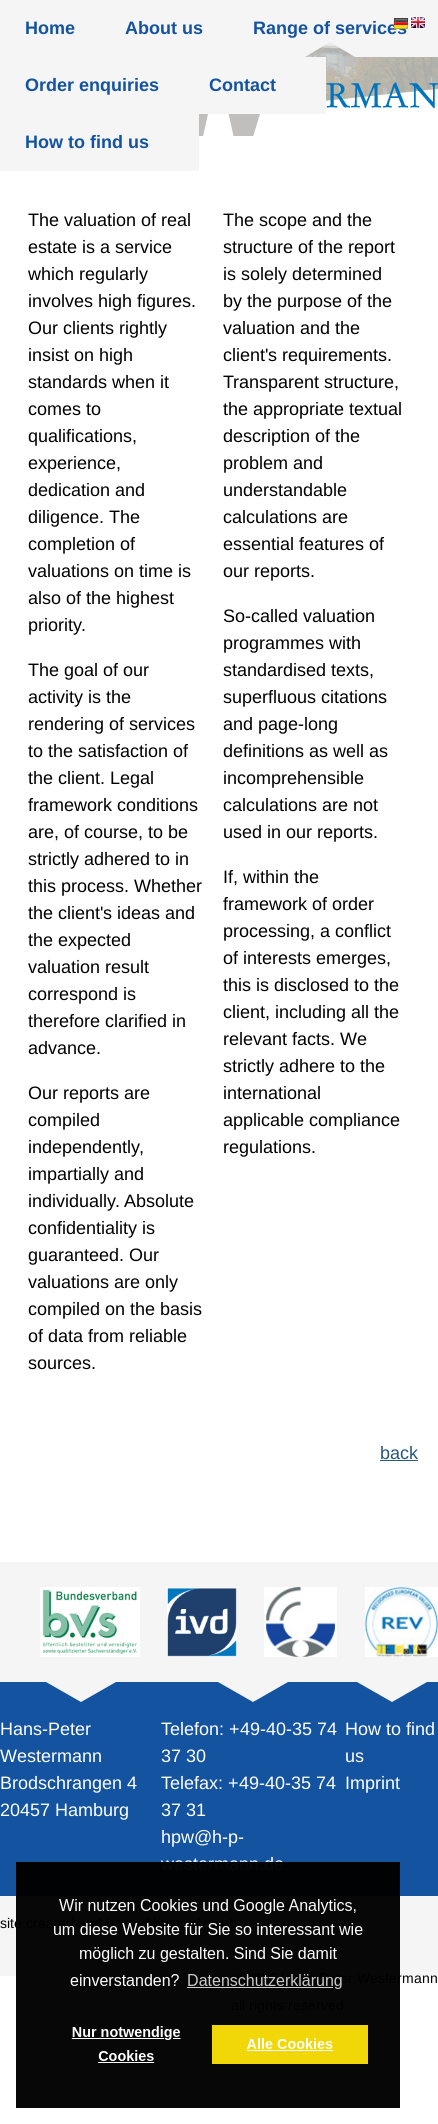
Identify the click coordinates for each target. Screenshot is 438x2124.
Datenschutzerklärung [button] (265, 1980)
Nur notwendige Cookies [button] (126, 2044)
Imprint (372, 1783)
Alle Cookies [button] (290, 2044)
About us (164, 28)
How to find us (87, 142)
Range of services (330, 28)
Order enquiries (92, 85)
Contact (242, 85)
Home (50, 28)
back (399, 1453)
